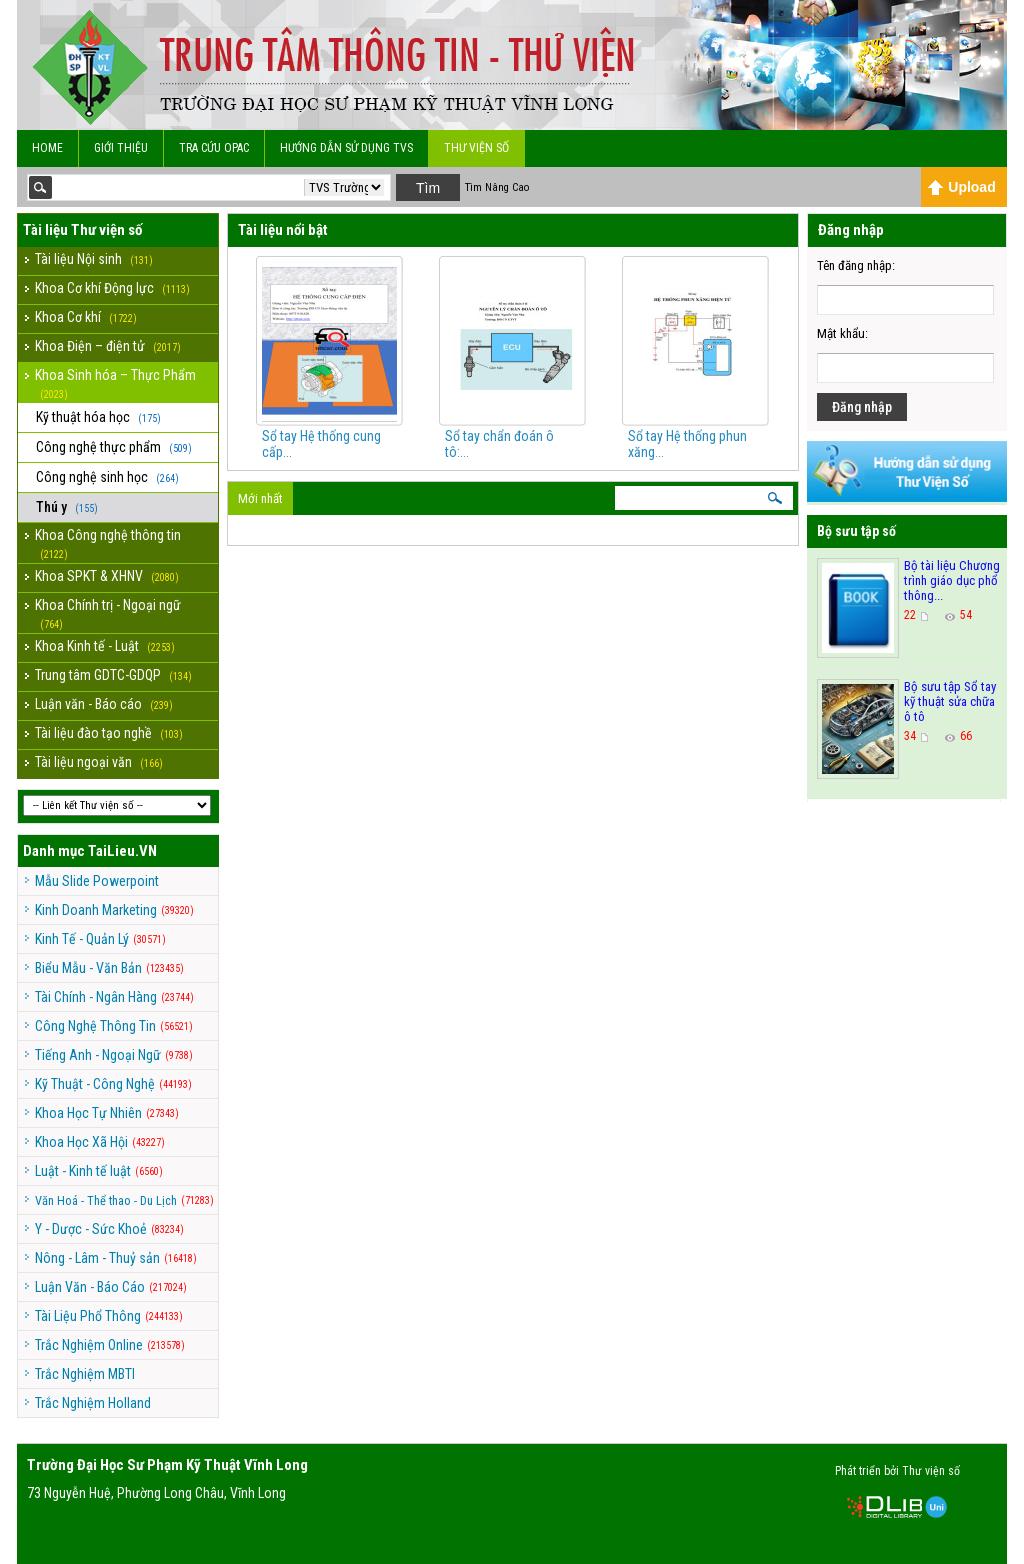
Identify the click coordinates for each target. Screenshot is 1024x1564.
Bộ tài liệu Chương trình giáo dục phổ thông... (952, 580)
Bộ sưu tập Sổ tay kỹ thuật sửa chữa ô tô (950, 701)
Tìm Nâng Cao (497, 187)
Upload (961, 187)
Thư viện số (476, 148)
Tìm (428, 188)
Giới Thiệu (121, 148)
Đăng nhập (862, 407)
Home (47, 148)
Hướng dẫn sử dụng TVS (346, 148)
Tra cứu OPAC (214, 148)
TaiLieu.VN (122, 851)
